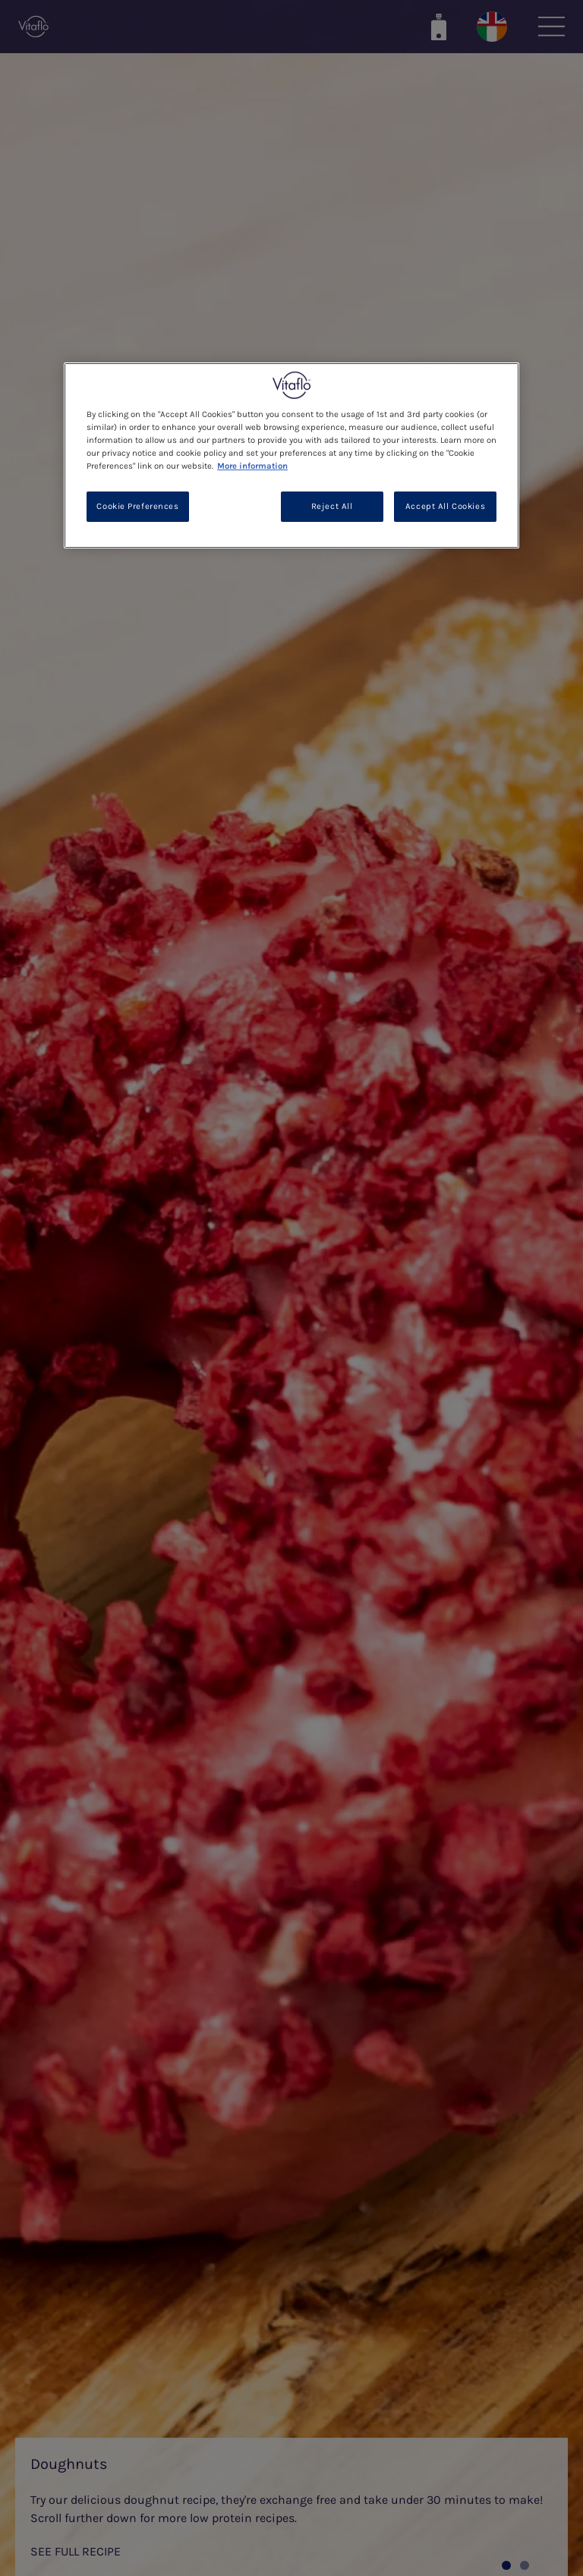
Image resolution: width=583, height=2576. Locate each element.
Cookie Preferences (137, 506)
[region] (291, 455)
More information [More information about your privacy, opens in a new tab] (252, 466)
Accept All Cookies (445, 506)
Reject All (332, 506)
